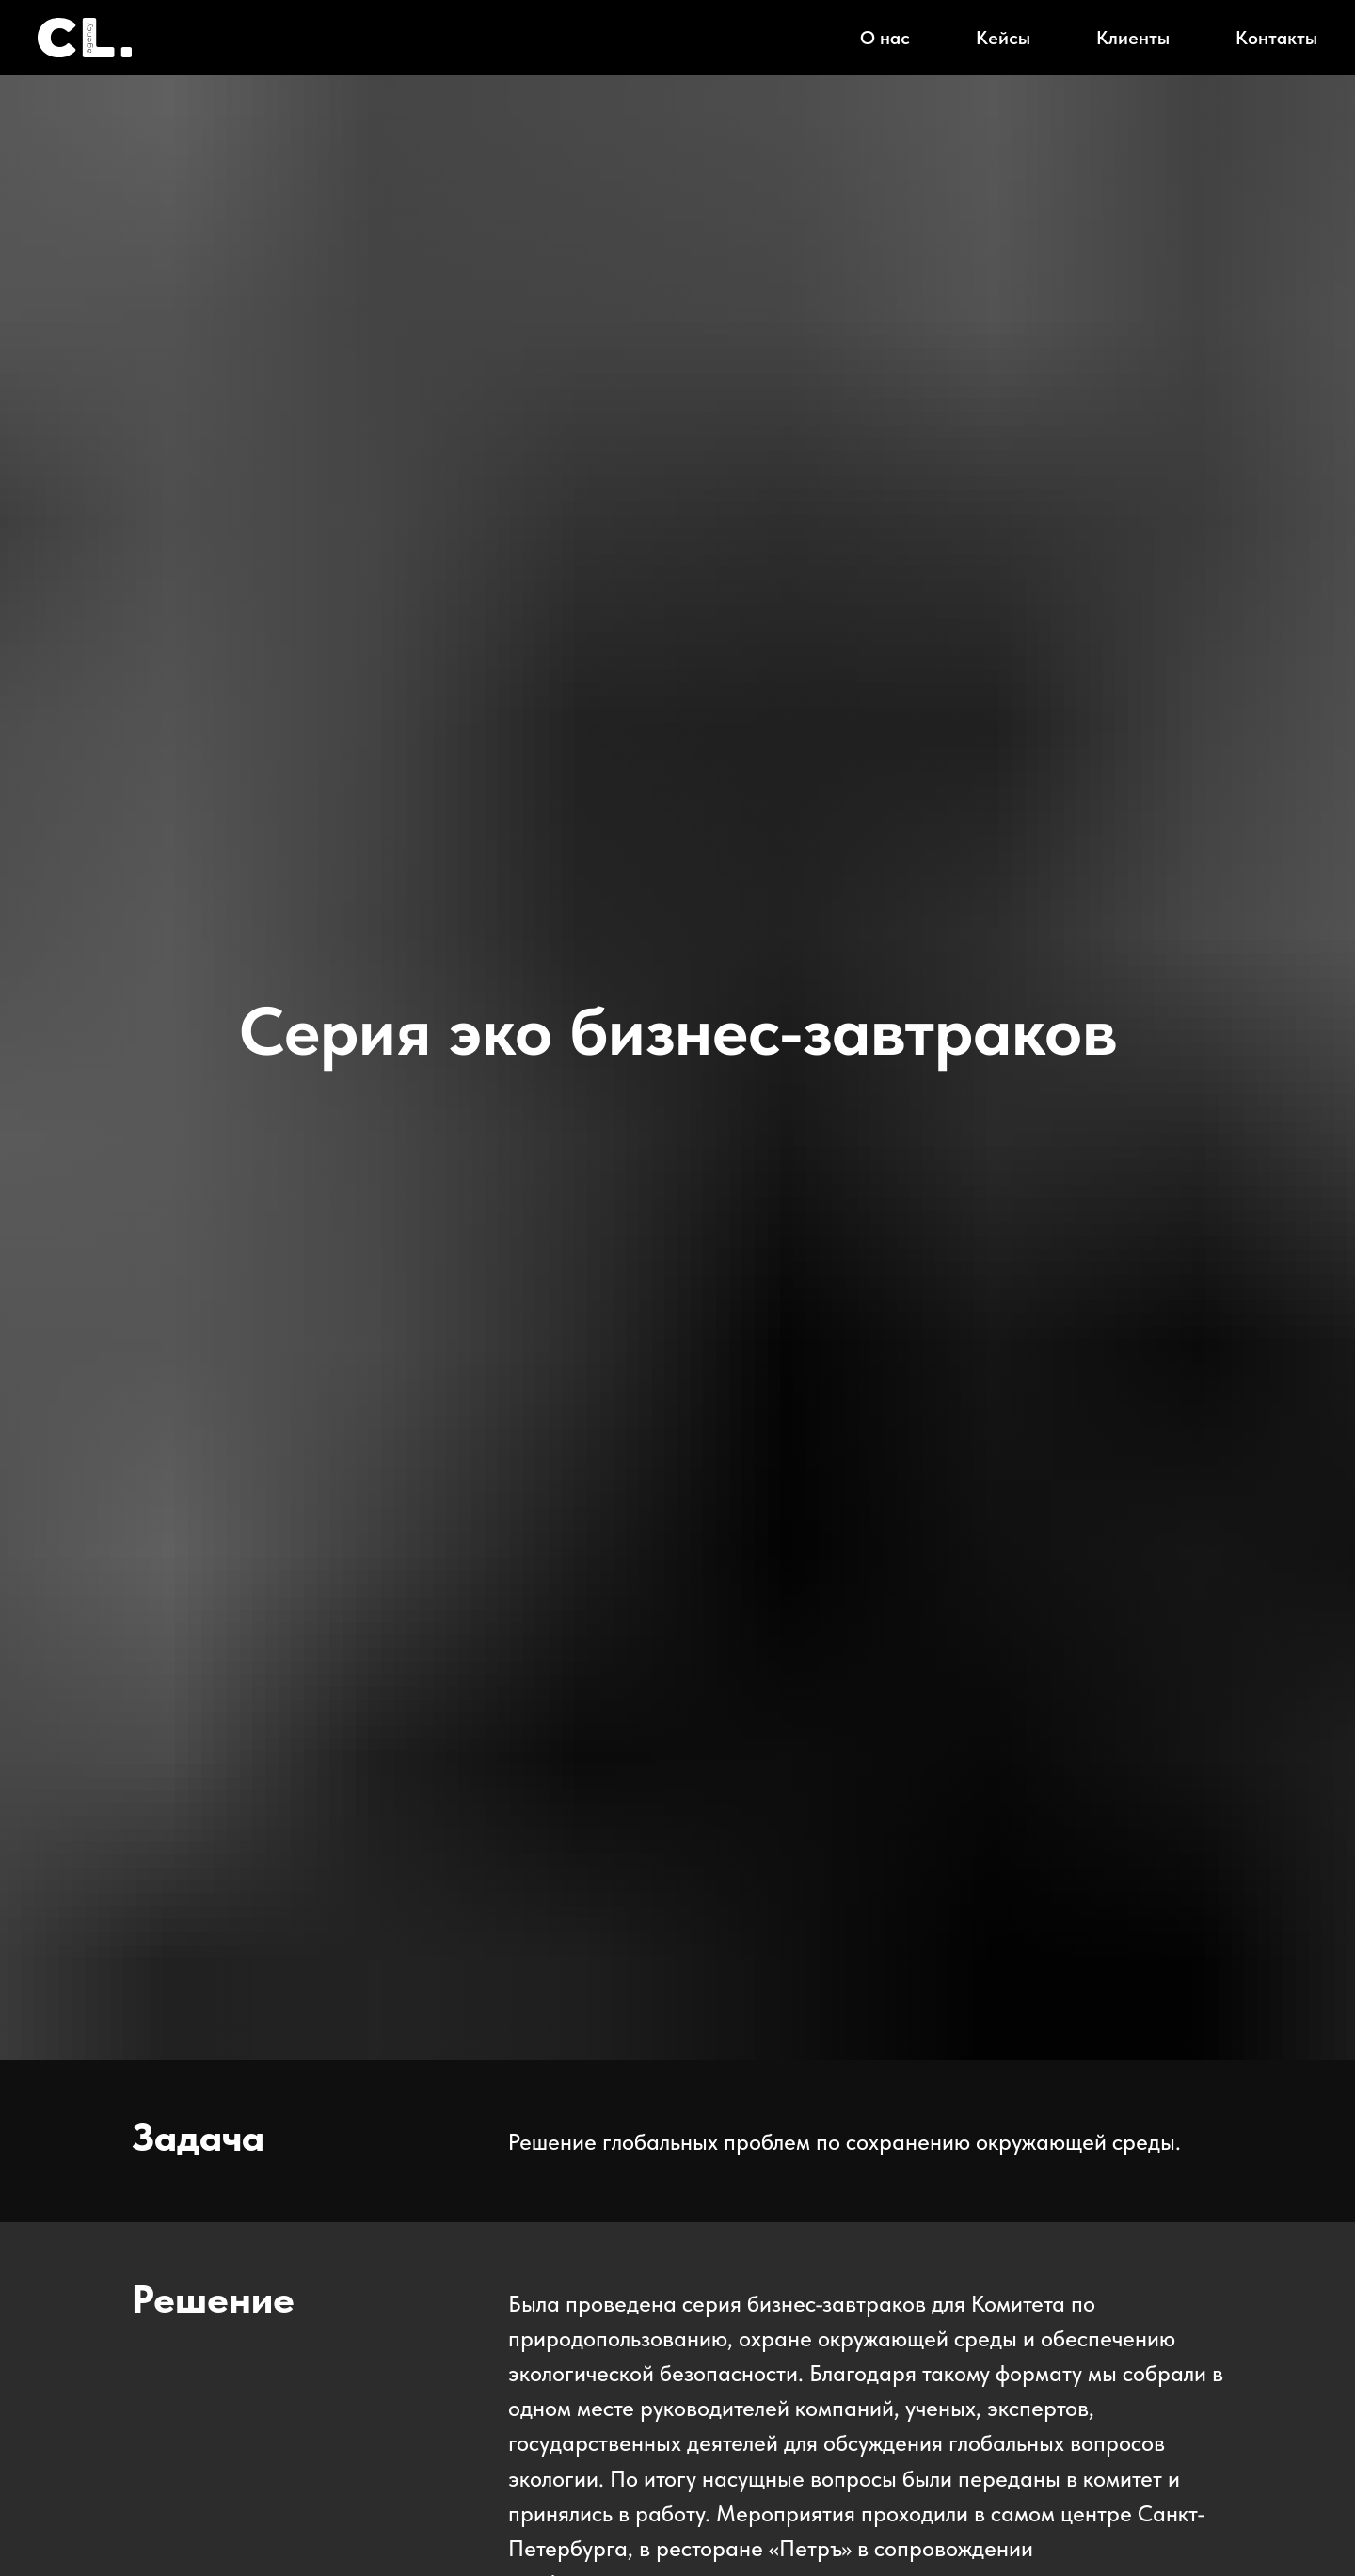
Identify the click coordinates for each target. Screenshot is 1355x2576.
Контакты (1276, 37)
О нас (885, 37)
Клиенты (1133, 37)
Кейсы (1003, 37)
